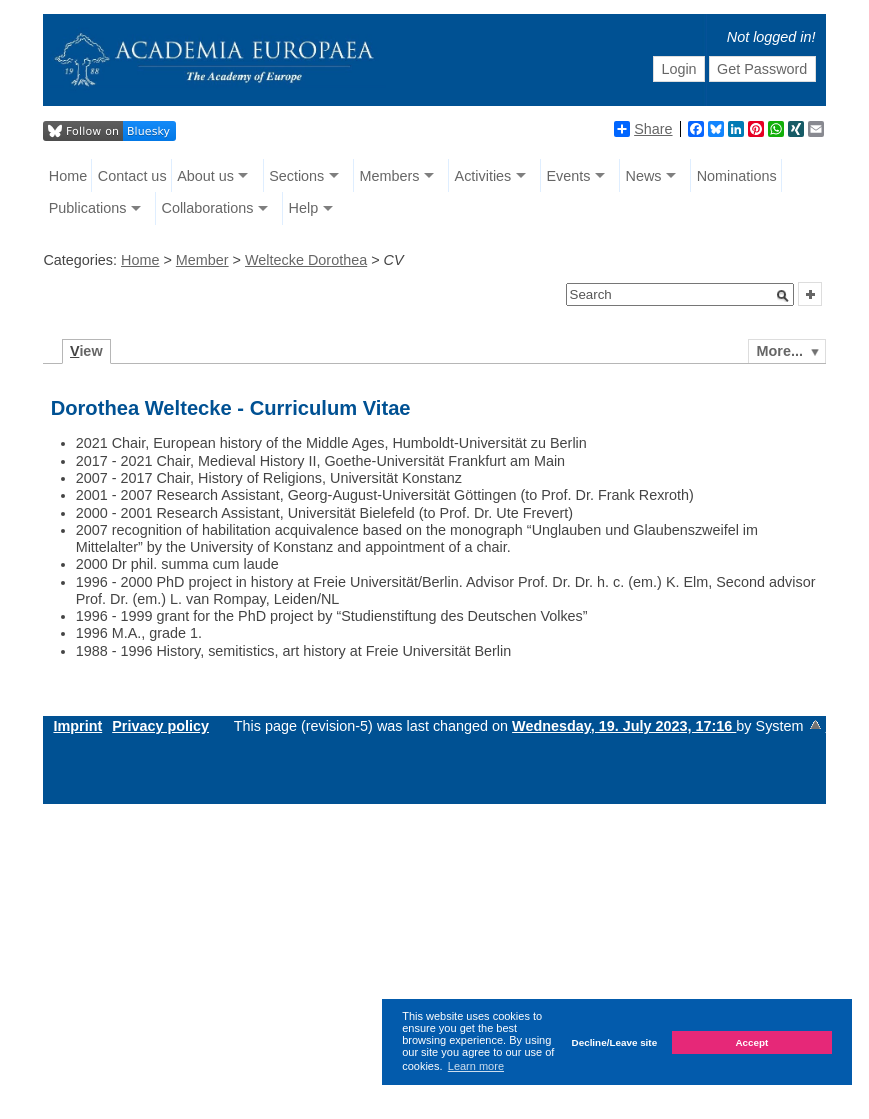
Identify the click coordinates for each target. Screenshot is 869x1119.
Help (304, 208)
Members (389, 176)
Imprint (77, 726)
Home (68, 176)
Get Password (762, 69)
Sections (296, 176)
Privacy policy (160, 726)
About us (205, 176)
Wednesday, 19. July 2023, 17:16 (624, 726)
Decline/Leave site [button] (615, 1042)
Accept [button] (751, 1042)
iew (86, 351)
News (644, 176)
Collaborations (207, 208)
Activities (483, 176)
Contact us (132, 176)
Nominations (737, 176)
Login (678, 69)
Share (643, 129)
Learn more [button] (476, 1066)
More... (780, 351)
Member (202, 260)
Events (568, 176)
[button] (783, 296)
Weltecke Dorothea (306, 260)
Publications (88, 208)
